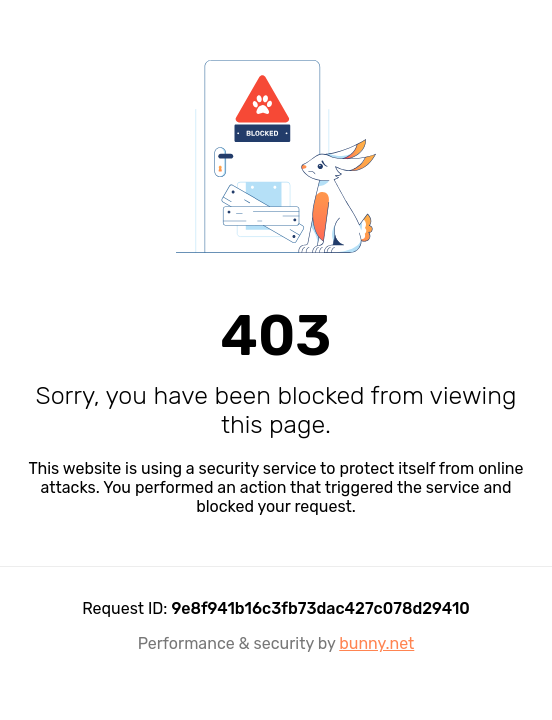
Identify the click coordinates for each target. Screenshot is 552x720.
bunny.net (376, 643)
